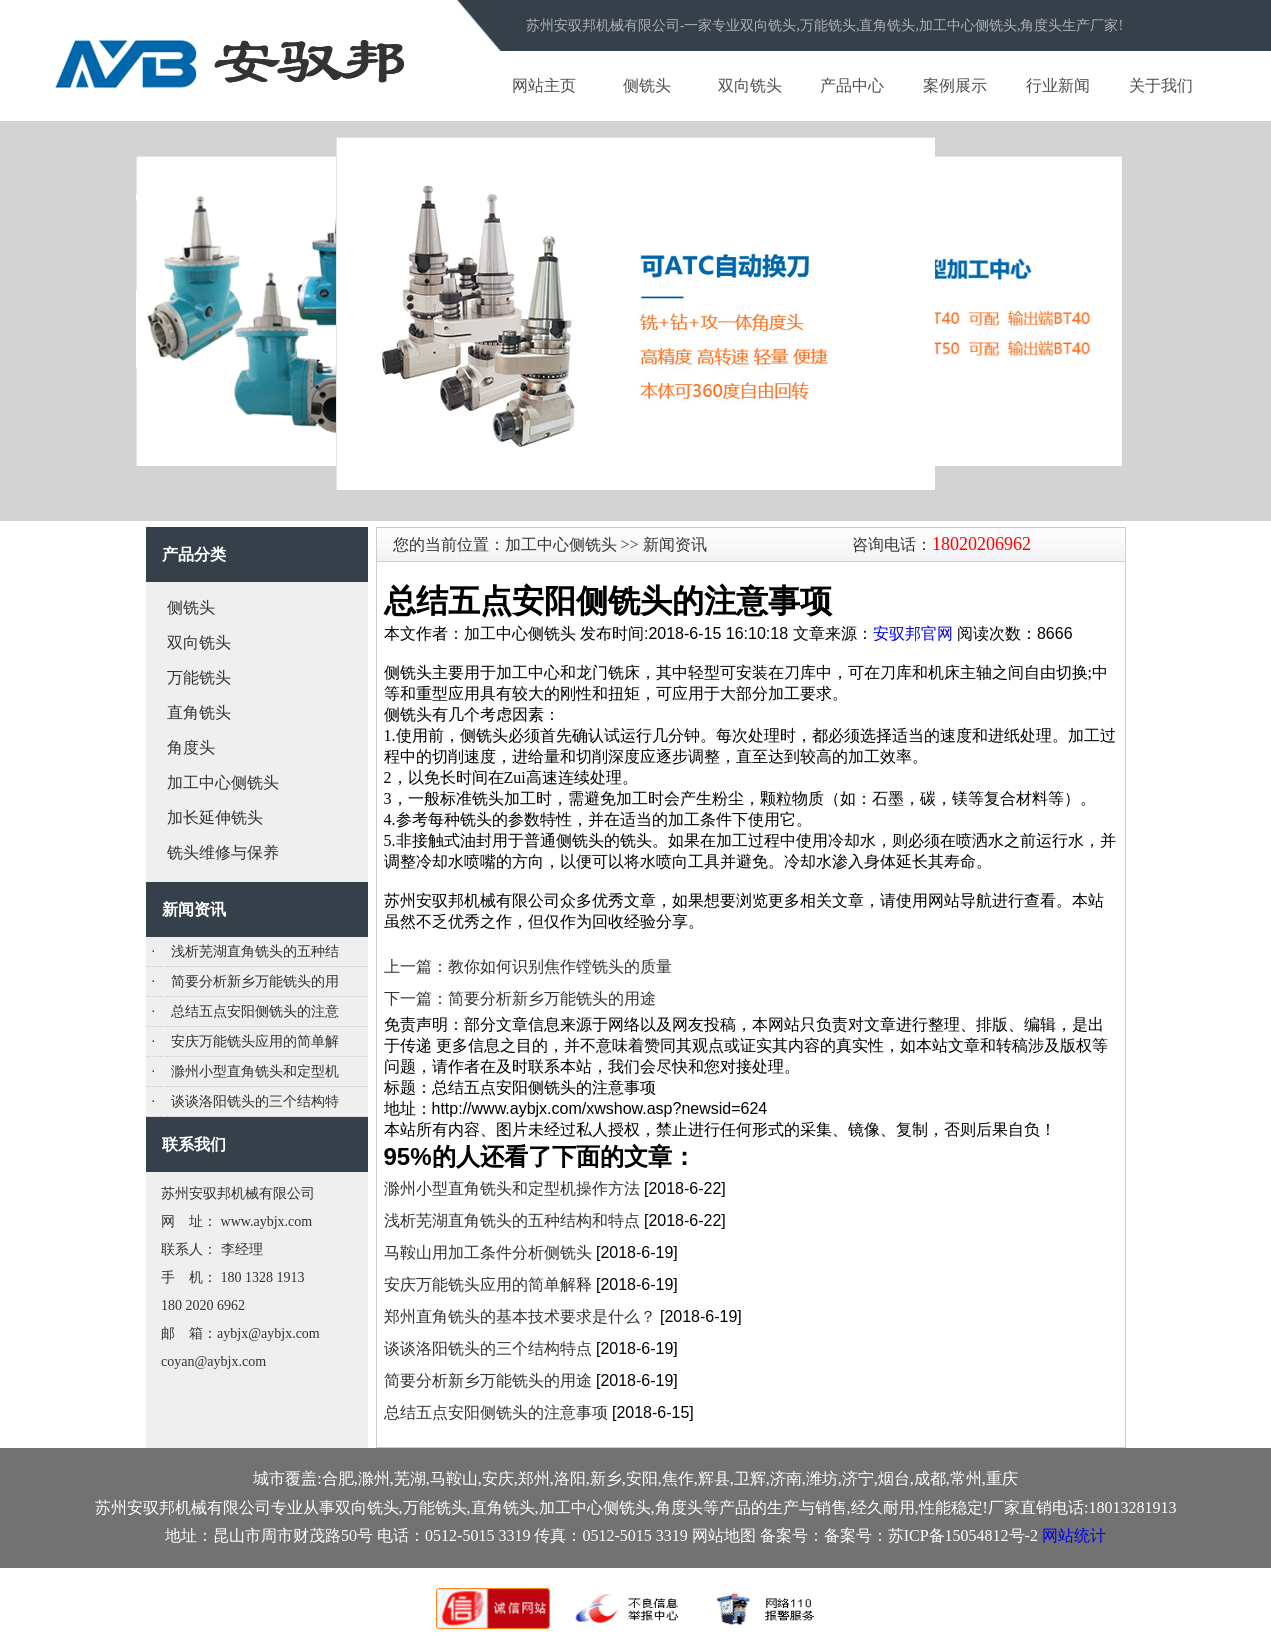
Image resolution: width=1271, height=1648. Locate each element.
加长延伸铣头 (215, 817)
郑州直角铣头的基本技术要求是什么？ (520, 1316)
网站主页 (544, 85)
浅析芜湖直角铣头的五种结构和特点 (512, 1220)
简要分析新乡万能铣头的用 (255, 981)
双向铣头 (750, 85)
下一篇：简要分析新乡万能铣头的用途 (520, 998)
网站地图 (724, 1535)
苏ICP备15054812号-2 (963, 1535)
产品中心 (852, 85)
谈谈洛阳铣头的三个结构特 (255, 1101)
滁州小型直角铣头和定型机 (255, 1071)
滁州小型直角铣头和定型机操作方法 (512, 1188)
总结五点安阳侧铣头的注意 (255, 1011)
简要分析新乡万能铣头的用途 (488, 1380)
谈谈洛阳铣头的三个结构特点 (488, 1348)
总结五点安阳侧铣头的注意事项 (496, 1412)
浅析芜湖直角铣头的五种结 (255, 951)
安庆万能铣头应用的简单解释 (488, 1284)
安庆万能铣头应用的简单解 (255, 1041)
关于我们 (1161, 85)
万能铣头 (199, 677)
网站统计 (1074, 1535)
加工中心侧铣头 (223, 782)
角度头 (191, 747)
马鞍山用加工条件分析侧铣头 (488, 1252)
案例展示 (955, 85)
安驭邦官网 (913, 633)
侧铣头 (647, 85)
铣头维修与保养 (223, 852)
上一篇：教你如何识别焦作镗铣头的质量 (528, 966)
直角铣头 (199, 712)
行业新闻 (1058, 85)
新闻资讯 (673, 544)
